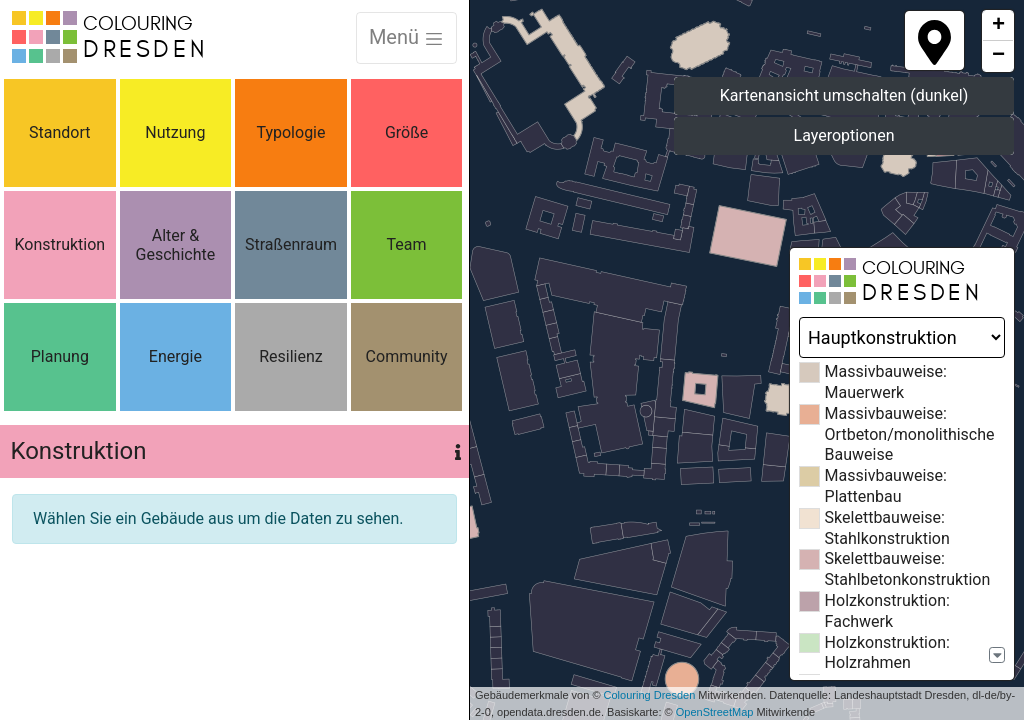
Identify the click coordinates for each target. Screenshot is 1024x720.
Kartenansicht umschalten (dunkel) (844, 95)
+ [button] (998, 26)
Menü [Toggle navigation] (406, 37)
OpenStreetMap (715, 712)
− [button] (998, 56)
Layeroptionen (844, 135)
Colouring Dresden (650, 695)
